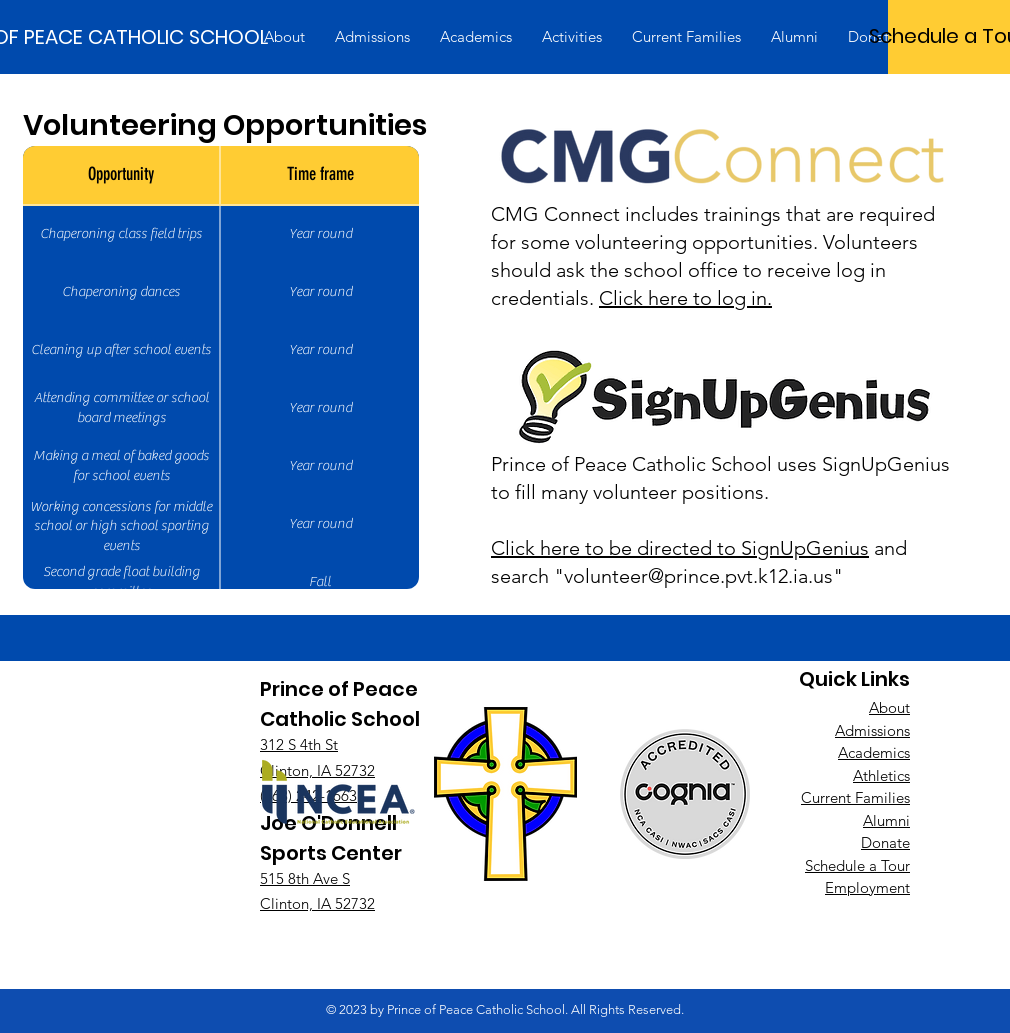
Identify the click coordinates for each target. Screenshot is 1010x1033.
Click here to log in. (685, 298)
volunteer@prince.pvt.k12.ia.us (698, 576)
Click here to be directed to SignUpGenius (680, 548)
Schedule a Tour (857, 865)
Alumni (886, 820)
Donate (885, 842)
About (889, 707)
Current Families (855, 797)
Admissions (872, 730)
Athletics (881, 775)
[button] (284, 37)
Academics (874, 752)
